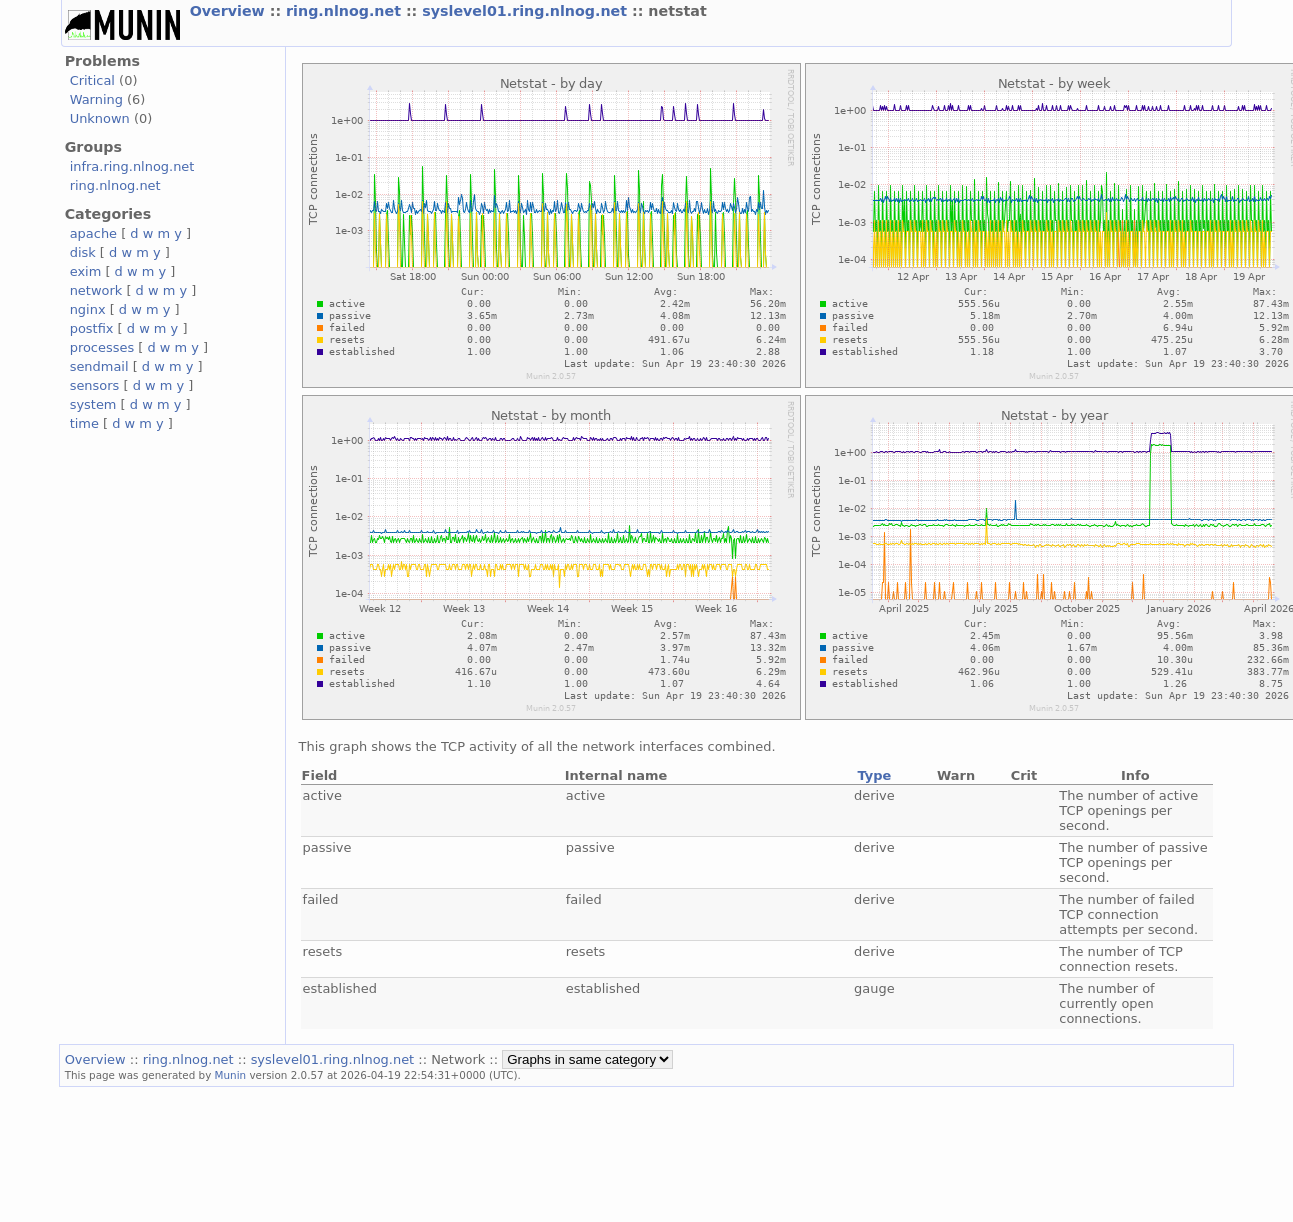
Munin (231, 1075)
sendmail (99, 366)
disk (83, 252)
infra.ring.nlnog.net (132, 166)
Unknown (100, 118)
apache (93, 233)
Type (874, 775)
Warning (96, 99)
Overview (230, 11)
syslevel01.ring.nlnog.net (527, 11)
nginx (88, 309)
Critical (92, 80)
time (84, 423)
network (96, 290)
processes (102, 347)
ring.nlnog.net (346, 11)
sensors (95, 385)
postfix (92, 328)
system (93, 404)
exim (86, 271)
